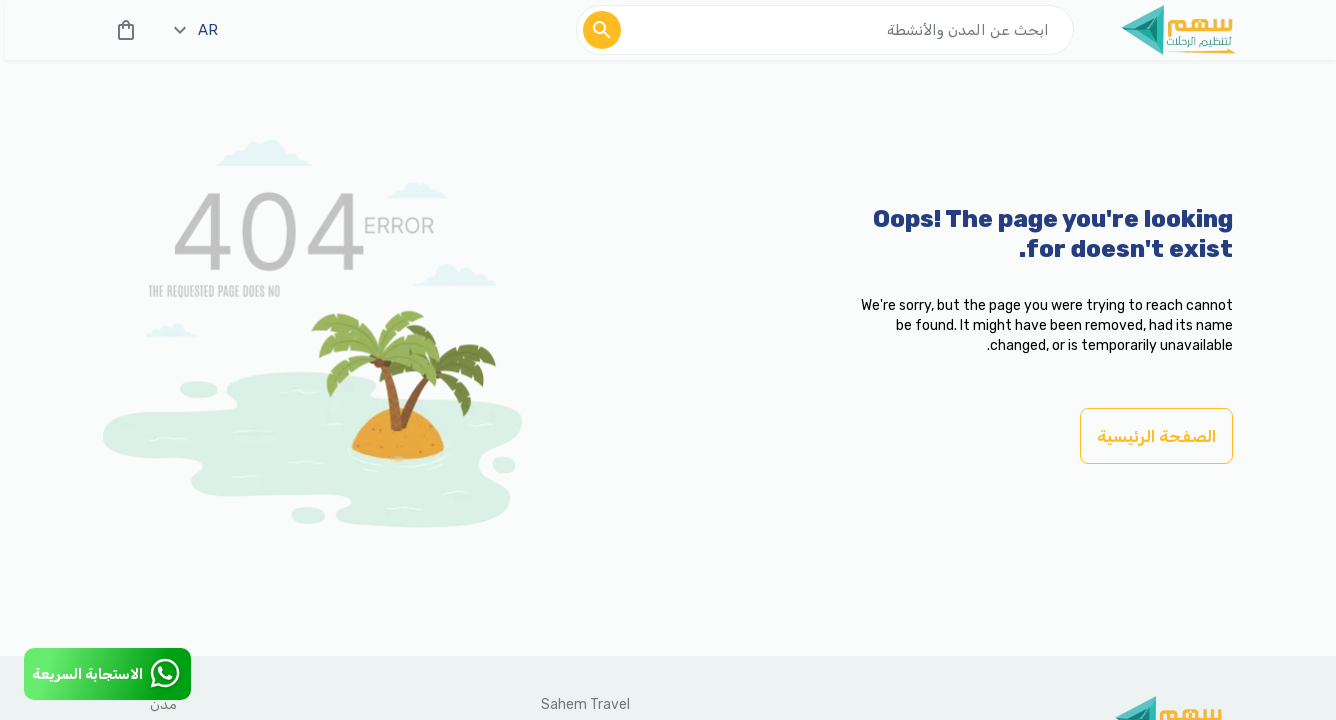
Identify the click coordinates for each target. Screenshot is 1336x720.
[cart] (122, 30)
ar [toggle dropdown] (196, 30)
